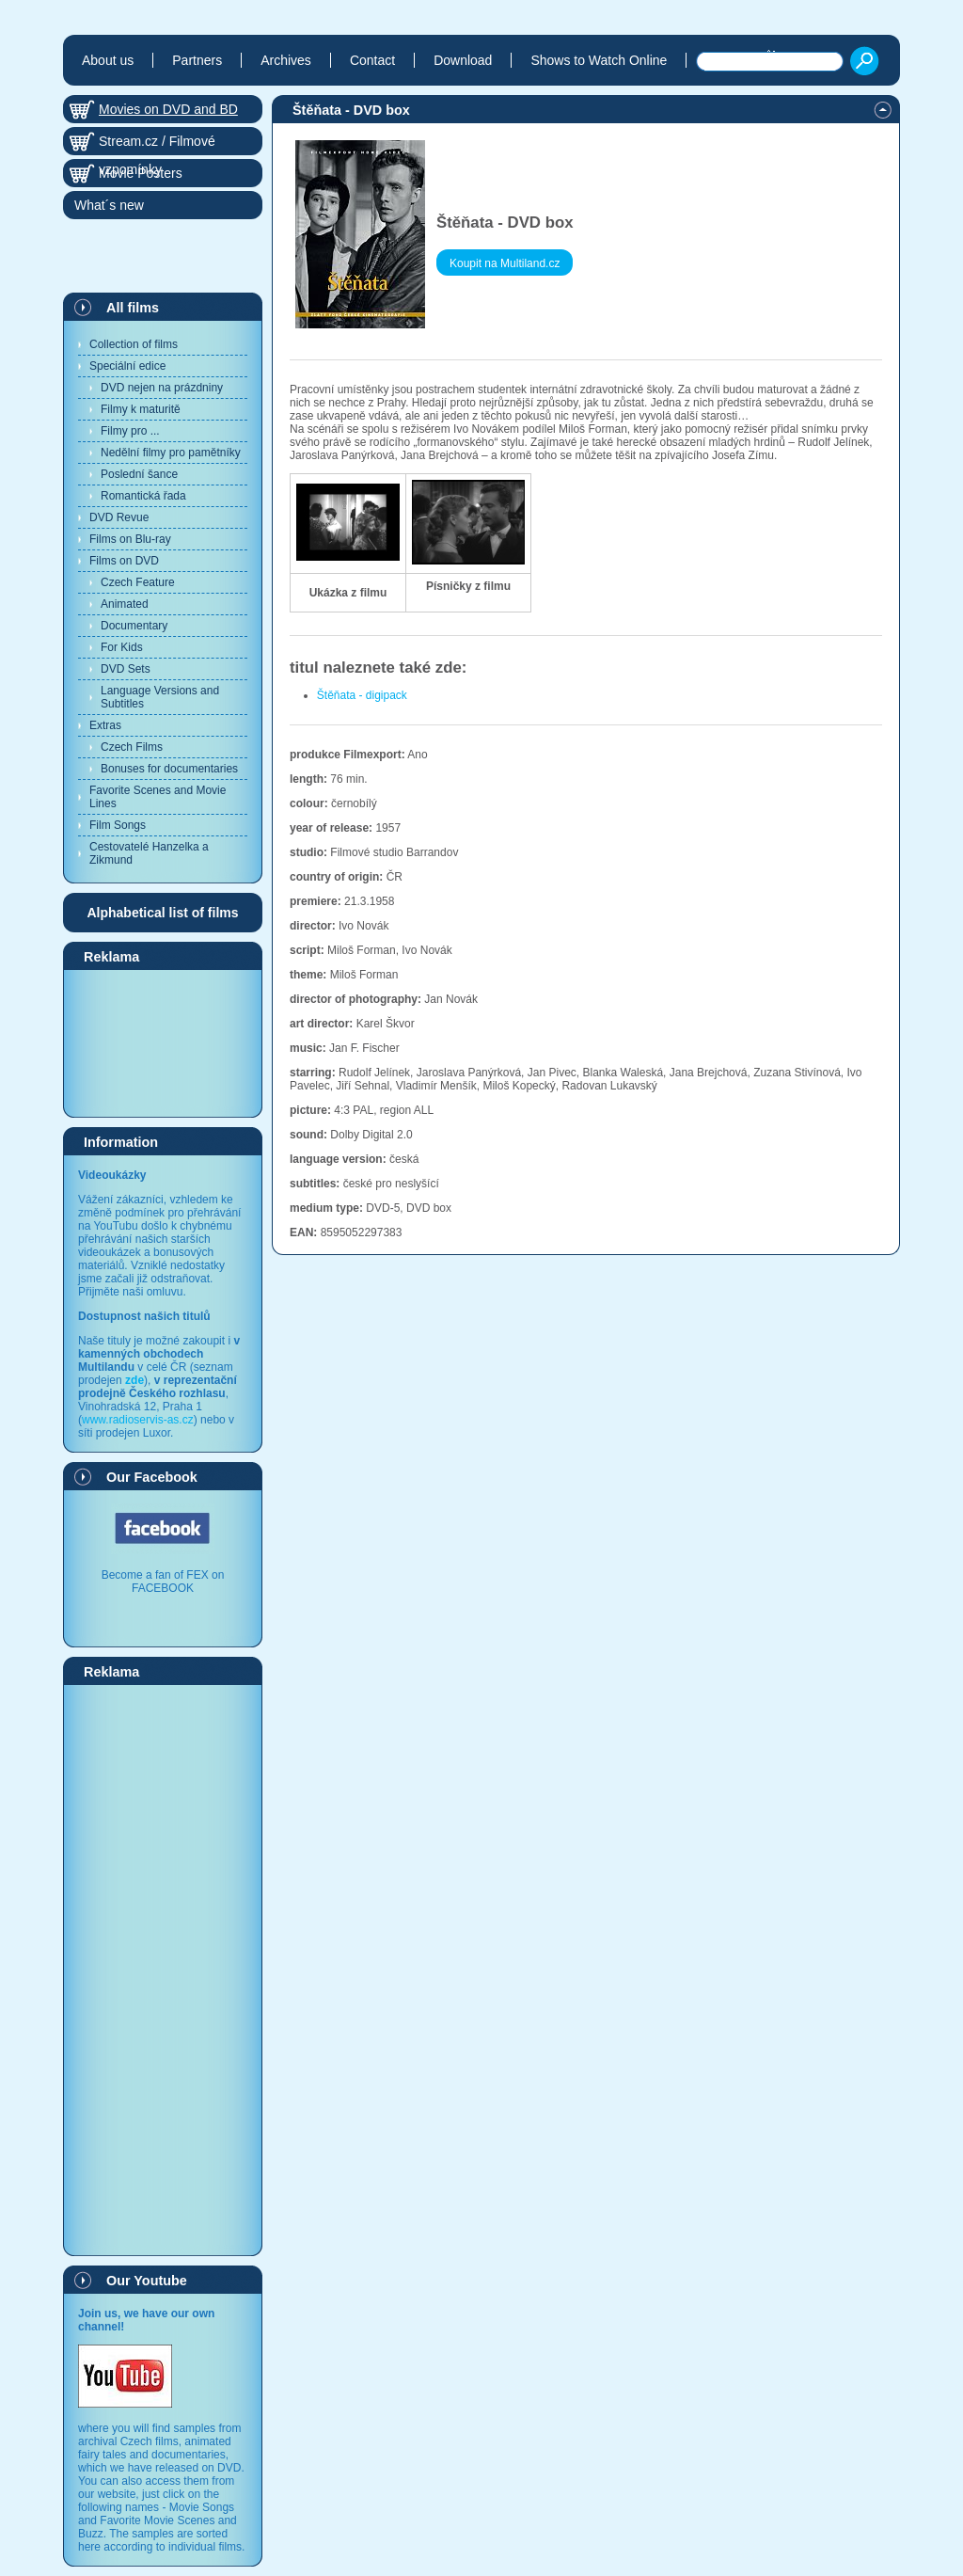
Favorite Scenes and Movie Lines (157, 797)
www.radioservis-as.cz (138, 1419)
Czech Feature (138, 582)
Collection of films (133, 344)
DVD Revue (119, 517)
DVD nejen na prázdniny (162, 387)
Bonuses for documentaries (169, 768)
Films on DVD (124, 560)
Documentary (134, 625)
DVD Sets (125, 669)
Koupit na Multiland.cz (505, 263)
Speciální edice (127, 366)
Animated (125, 604)
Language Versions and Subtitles (160, 697)
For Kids (122, 647)
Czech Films (132, 747)
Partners (197, 60)
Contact (372, 60)
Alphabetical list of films (162, 912)
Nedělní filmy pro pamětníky (171, 452)
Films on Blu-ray (130, 539)
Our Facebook (151, 1477)
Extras (105, 725)
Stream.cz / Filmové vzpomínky (157, 144)
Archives (285, 60)
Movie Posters (140, 173)
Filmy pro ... (130, 430)
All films (132, 307)
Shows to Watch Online (598, 60)
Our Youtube (146, 2280)
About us (108, 60)
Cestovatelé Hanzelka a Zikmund (149, 853)
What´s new (109, 205)
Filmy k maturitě (141, 409)
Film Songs (117, 825)
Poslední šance (139, 474)
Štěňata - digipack (362, 695)
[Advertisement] (162, 1042)
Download (463, 60)
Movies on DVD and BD (168, 109)
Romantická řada (143, 495)
